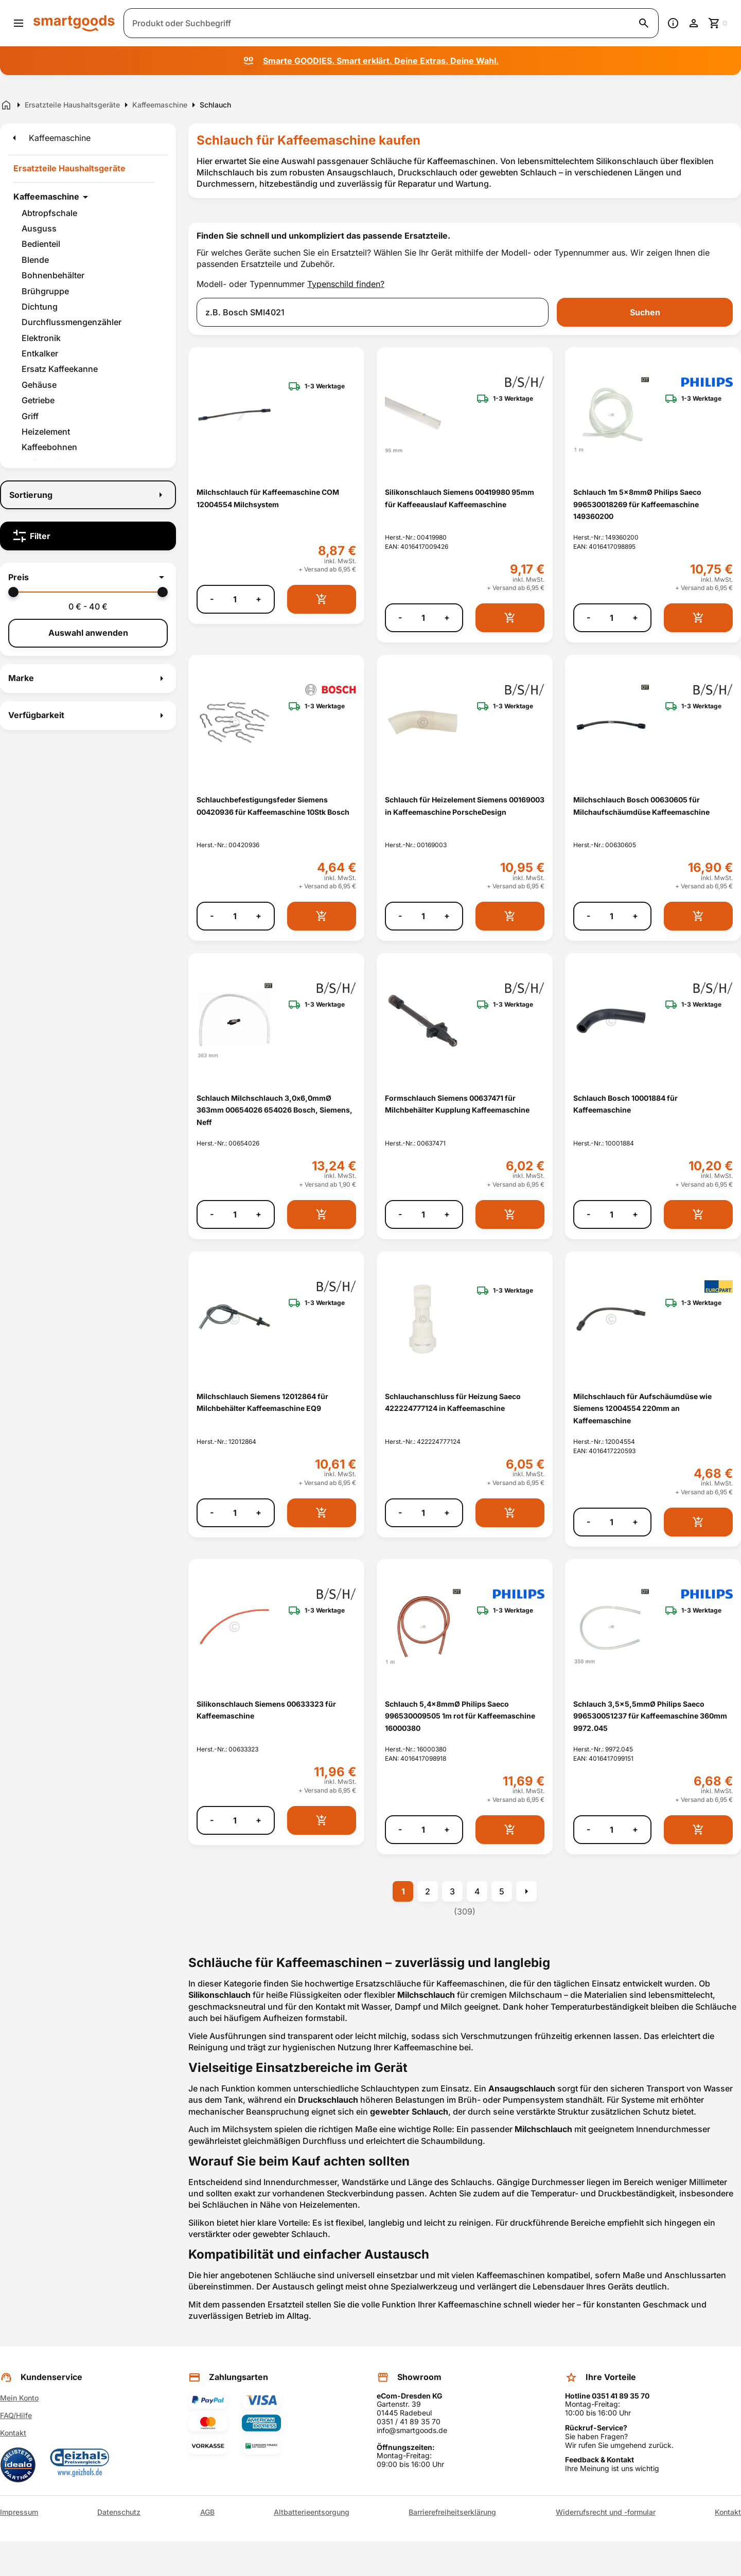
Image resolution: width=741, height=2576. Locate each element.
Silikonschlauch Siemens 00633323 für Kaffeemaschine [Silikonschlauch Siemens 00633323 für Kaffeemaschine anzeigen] (266, 1710)
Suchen (645, 312)
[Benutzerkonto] (693, 23)
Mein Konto (19, 2397)
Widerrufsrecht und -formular (606, 2512)
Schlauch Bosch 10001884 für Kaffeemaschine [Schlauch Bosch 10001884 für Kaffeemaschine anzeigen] (625, 1104)
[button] (88, 577)
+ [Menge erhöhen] (258, 599)
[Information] (673, 23)
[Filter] (88, 536)
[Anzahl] (235, 599)
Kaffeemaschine (46, 196)
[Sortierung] (88, 494)
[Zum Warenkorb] (718, 23)
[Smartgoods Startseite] (74, 23)
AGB (207, 2512)
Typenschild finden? (345, 284)
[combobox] (372, 312)
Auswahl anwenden (88, 633)
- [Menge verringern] (212, 599)
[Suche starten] (644, 23)
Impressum (19, 2512)
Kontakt (13, 2432)
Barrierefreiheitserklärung (452, 2512)
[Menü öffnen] (18, 23)
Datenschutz (118, 2512)
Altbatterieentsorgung (311, 2512)
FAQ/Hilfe (16, 2415)
